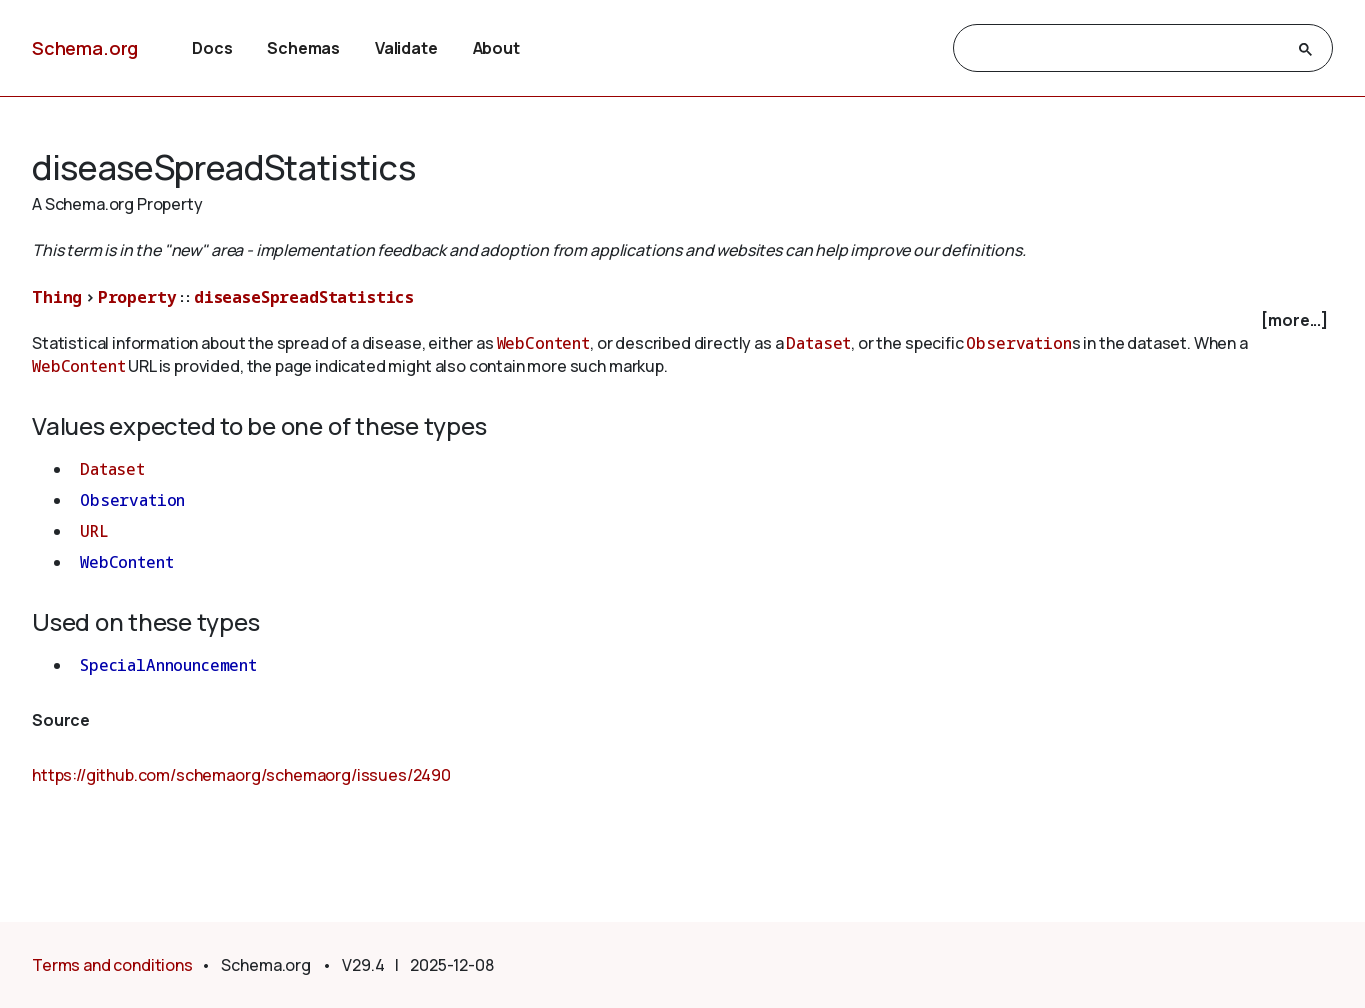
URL (94, 531)
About (496, 48)
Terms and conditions (112, 965)
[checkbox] (682, 320)
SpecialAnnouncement (168, 665)
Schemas (303, 48)
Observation (1018, 343)
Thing (57, 297)
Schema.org (85, 48)
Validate (406, 48)
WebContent (543, 343)
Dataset (818, 343)
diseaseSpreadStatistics (304, 297)
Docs (212, 48)
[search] (1125, 49)
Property (137, 297)
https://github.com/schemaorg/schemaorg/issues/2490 (241, 775)
